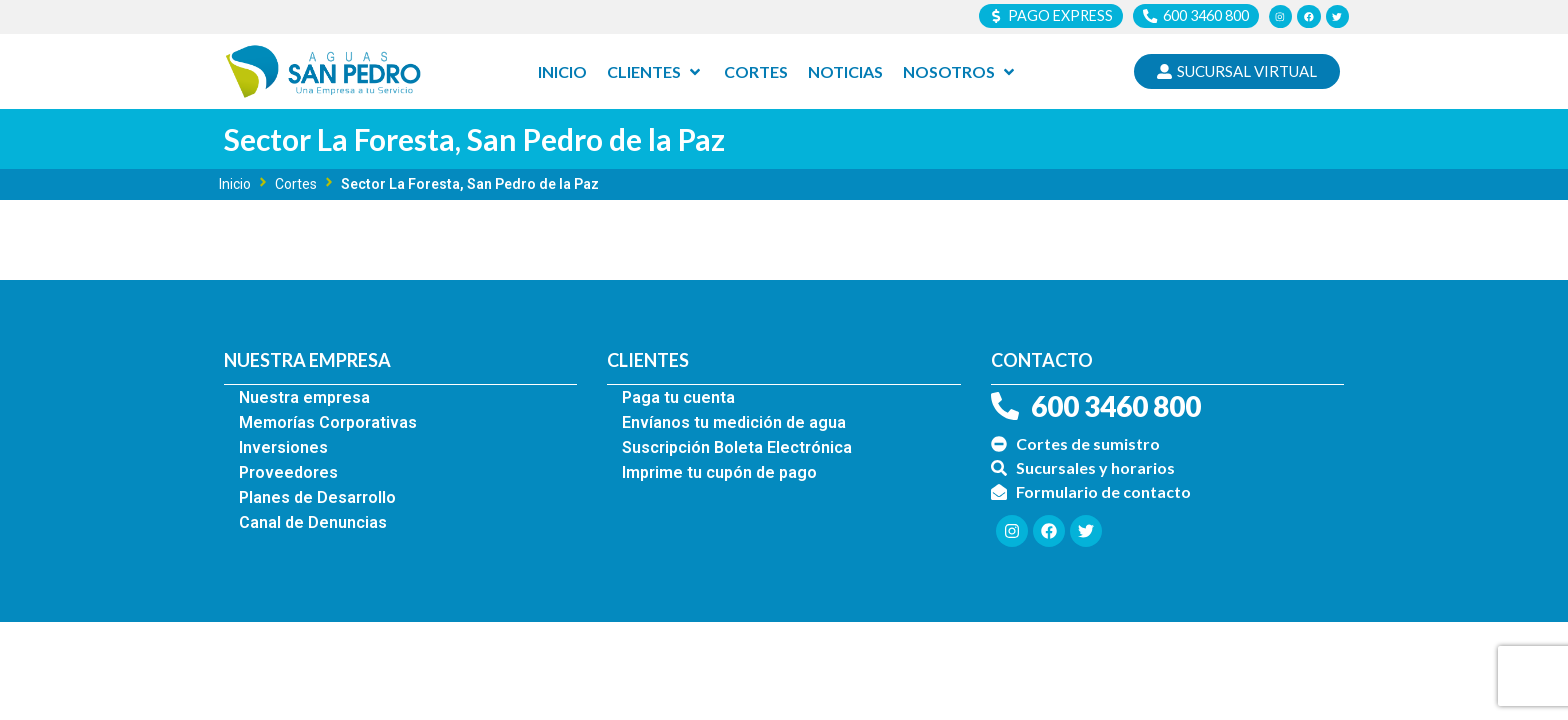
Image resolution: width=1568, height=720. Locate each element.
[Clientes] (655, 73)
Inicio (235, 185)
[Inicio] (562, 73)
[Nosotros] (960, 73)
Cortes (296, 185)
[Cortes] (756, 73)
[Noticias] (845, 73)
